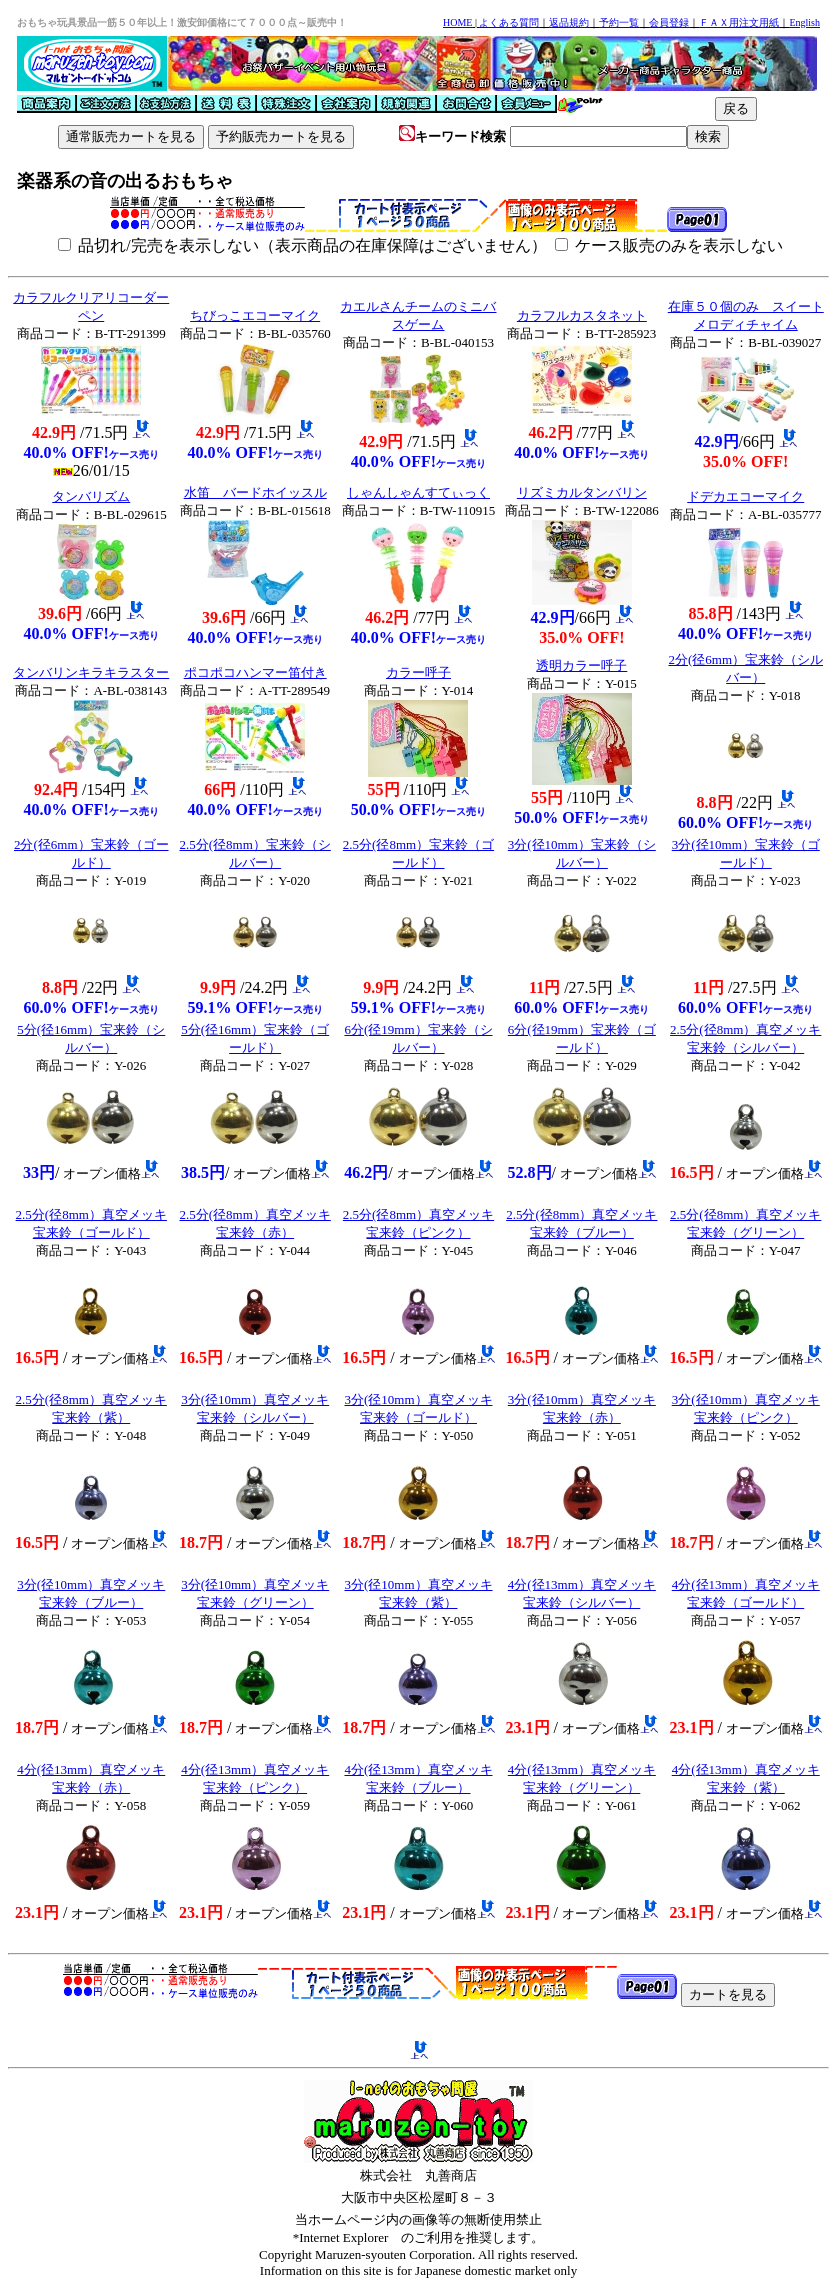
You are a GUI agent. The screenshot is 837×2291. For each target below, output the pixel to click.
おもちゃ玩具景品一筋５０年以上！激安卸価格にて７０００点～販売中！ (182, 22)
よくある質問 (509, 22)
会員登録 (669, 22)
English (804, 22)
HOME (457, 22)
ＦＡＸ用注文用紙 (739, 22)
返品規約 (569, 22)
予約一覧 (619, 22)
